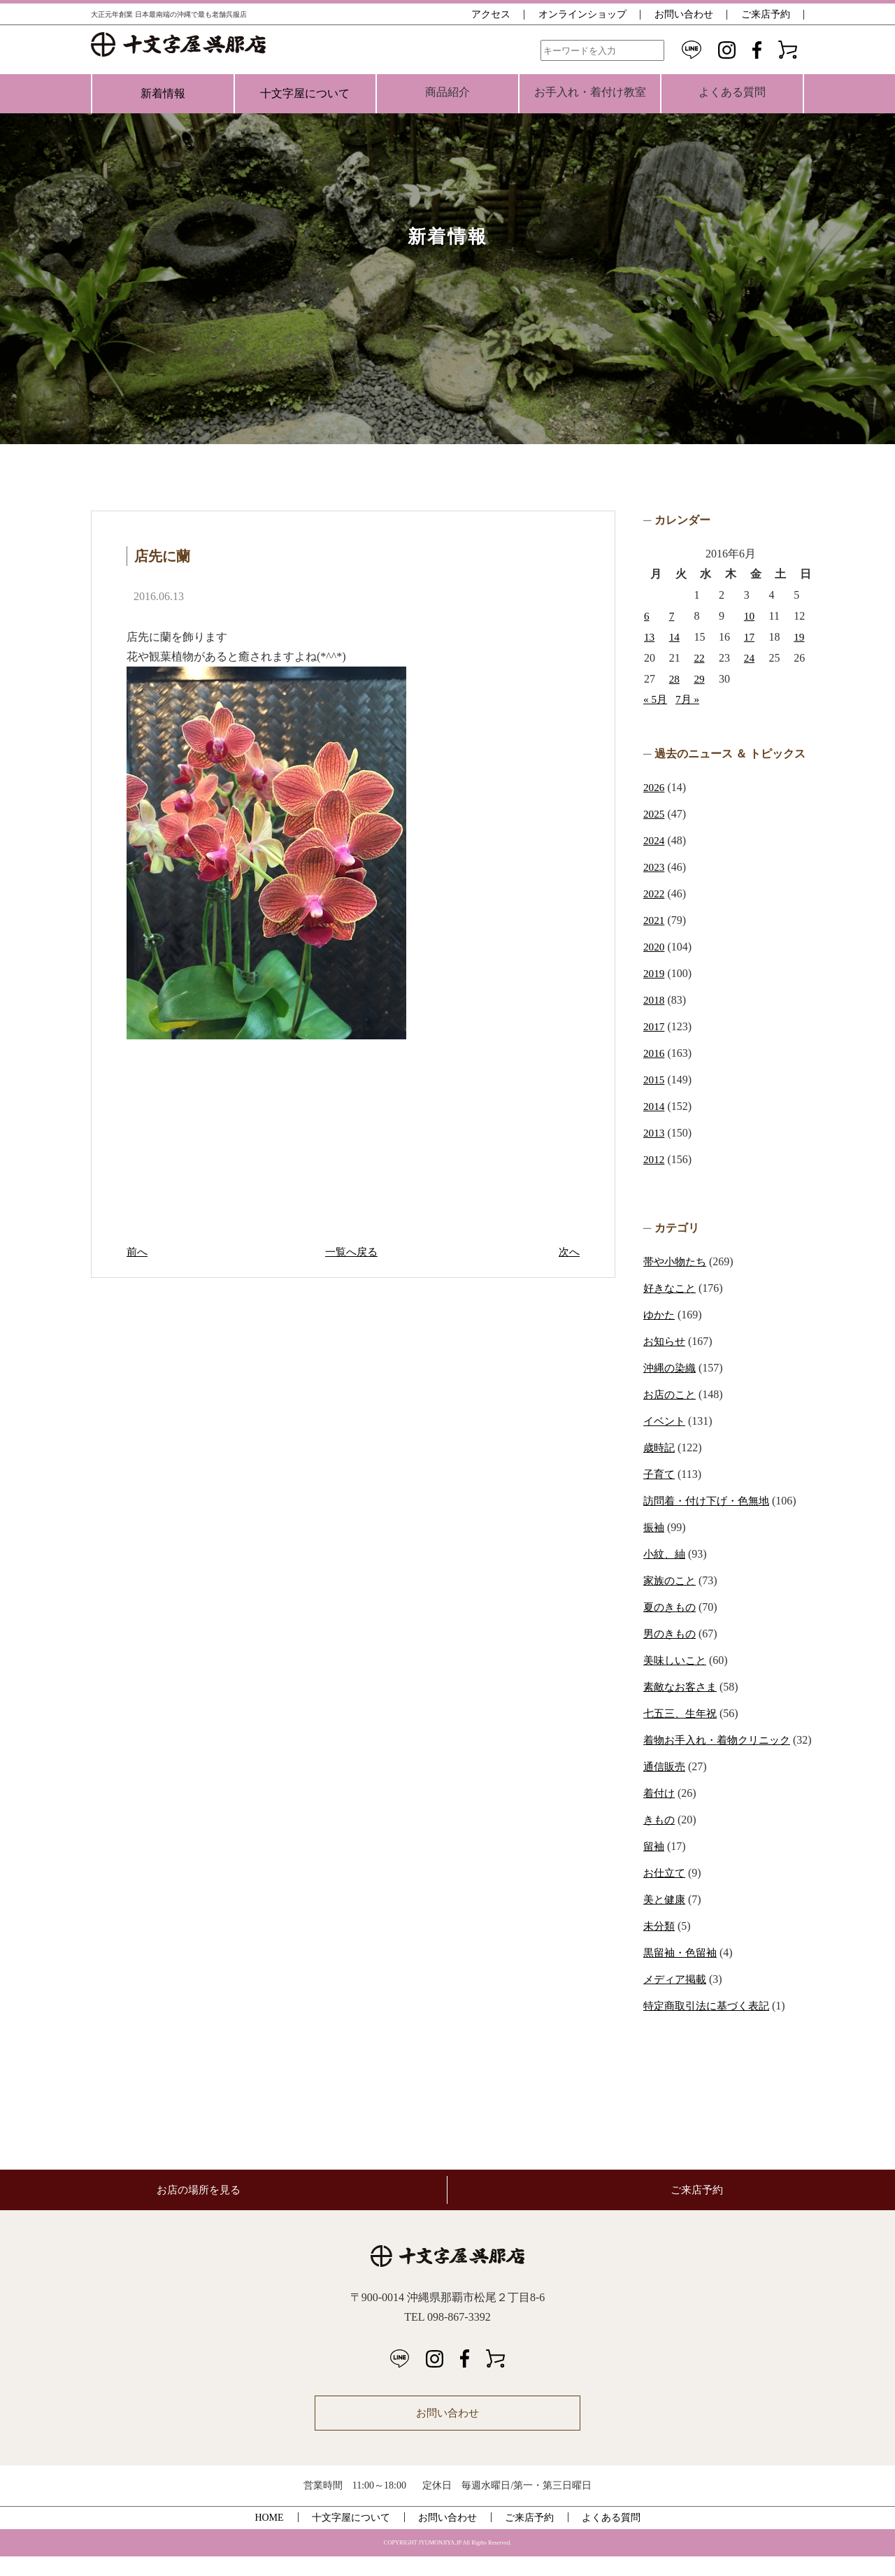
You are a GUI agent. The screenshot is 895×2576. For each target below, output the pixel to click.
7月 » (689, 699)
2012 (654, 1159)
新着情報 (163, 93)
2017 (654, 1026)
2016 (654, 1053)
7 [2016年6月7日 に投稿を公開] (672, 616)
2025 (654, 814)
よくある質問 (611, 2537)
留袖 (654, 1866)
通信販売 (665, 1786)
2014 (654, 1106)
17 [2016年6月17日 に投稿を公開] (749, 637)
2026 (654, 787)
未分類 (660, 1945)
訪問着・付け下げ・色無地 (710, 1501)
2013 (654, 1133)
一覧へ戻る (353, 1252)
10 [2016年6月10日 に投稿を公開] (749, 616)
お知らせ (665, 1341)
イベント (665, 1421)
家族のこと (671, 1580)
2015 (654, 1080)
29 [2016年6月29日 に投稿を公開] (699, 679)
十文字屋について (305, 93)
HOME (269, 2537)
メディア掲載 (676, 1999)
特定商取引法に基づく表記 (710, 2025)
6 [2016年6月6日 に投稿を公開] (647, 616)
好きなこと (671, 1288)
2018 (654, 1000)
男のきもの (671, 1633)
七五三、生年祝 (682, 1713)
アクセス (490, 14)
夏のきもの (671, 1607)
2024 (654, 840)
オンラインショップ (582, 14)
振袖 (654, 1527)
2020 (654, 947)
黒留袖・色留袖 (682, 1972)
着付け (660, 1813)
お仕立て (665, 1892)
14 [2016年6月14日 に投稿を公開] (674, 637)
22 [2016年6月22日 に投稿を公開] (699, 658)
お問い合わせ (683, 14)
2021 (654, 920)
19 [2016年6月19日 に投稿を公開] (799, 637)
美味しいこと (676, 1660)
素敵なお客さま (682, 1687)
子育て (660, 1474)
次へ (568, 1252)
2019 (654, 973)
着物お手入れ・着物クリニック (721, 1740)
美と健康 (665, 1919)
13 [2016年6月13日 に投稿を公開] (649, 637)
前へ (138, 1252)
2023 (654, 867)
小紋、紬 (665, 1554)
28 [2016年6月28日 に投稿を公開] (674, 679)
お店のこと (671, 1394)
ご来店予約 (765, 14)
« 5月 (655, 699)
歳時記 (660, 1447)
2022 (654, 893)
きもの (660, 1839)
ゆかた (660, 1315)
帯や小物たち (676, 1261)
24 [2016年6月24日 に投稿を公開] (749, 658)
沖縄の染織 (671, 1368)
